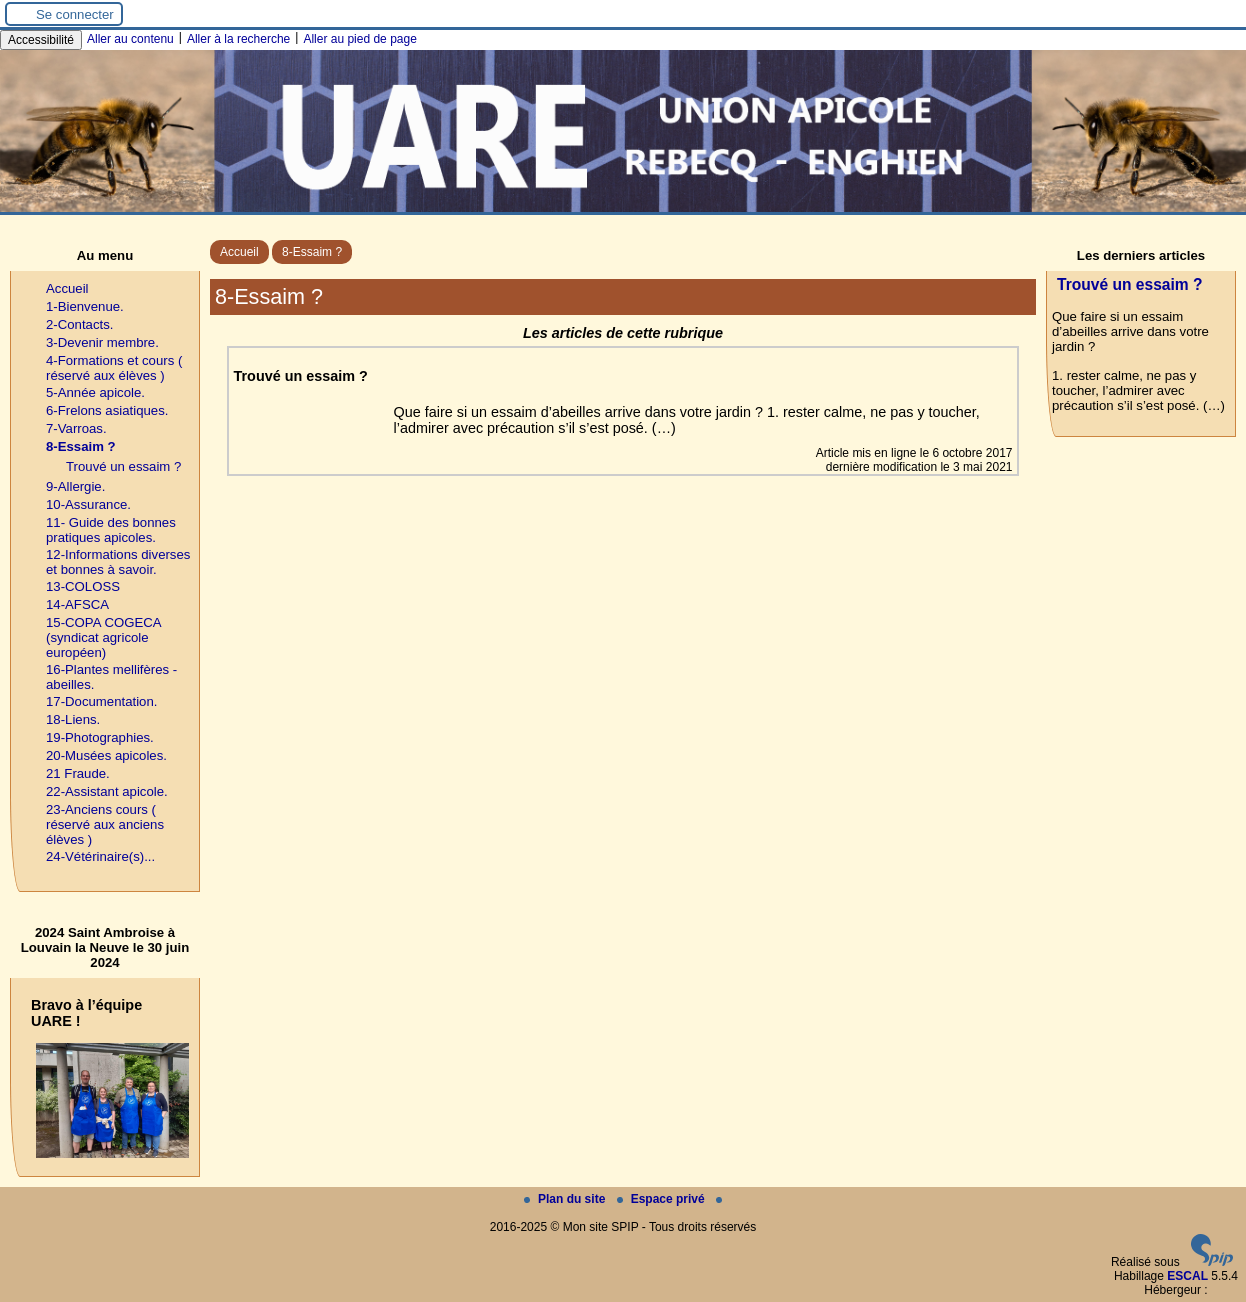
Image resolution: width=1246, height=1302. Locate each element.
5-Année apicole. (95, 392)
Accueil (239, 252)
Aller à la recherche (238, 39)
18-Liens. (73, 719)
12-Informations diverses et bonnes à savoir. (118, 562)
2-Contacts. (79, 324)
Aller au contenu (130, 39)
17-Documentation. (101, 701)
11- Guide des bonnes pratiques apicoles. (111, 530)
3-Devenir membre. (102, 342)
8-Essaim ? (312, 252)
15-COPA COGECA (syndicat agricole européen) (103, 637)
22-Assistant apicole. (107, 791)
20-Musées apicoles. (106, 755)
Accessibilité (41, 40)
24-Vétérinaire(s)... (100, 856)
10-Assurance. (88, 504)
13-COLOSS (83, 586)
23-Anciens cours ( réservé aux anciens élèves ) (105, 824)
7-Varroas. (76, 428)
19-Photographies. (100, 737)
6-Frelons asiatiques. (107, 410)
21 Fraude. (78, 773)
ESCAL (1187, 1276)
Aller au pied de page (359, 39)
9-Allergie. (75, 486)
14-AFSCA (77, 604)
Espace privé (662, 1199)
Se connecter (75, 14)
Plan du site (566, 1199)
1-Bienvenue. (85, 306)
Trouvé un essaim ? (123, 466)
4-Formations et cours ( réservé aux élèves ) (114, 368)
